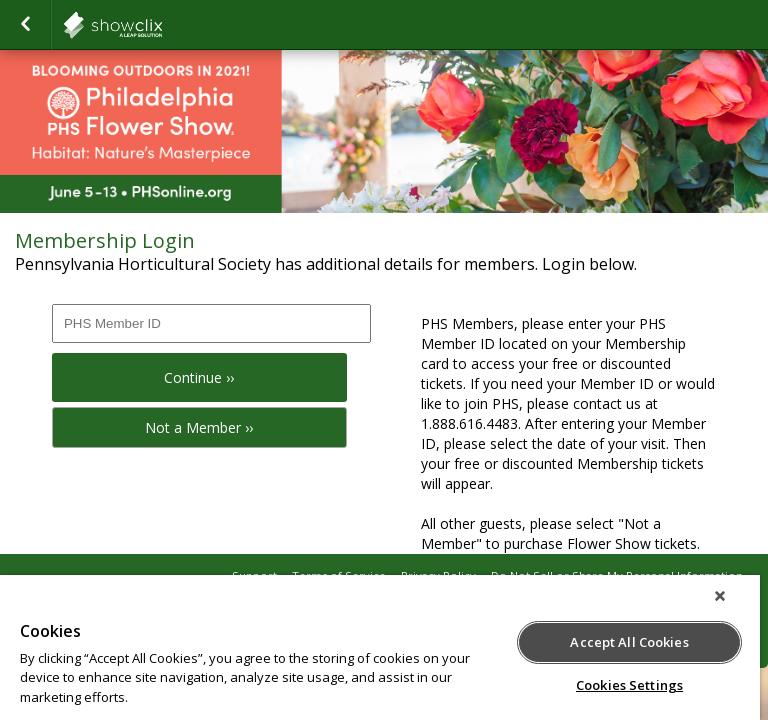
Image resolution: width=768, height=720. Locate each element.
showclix (162, 25)
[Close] (720, 596)
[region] (380, 647)
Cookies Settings (629, 685)
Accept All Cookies (629, 642)
